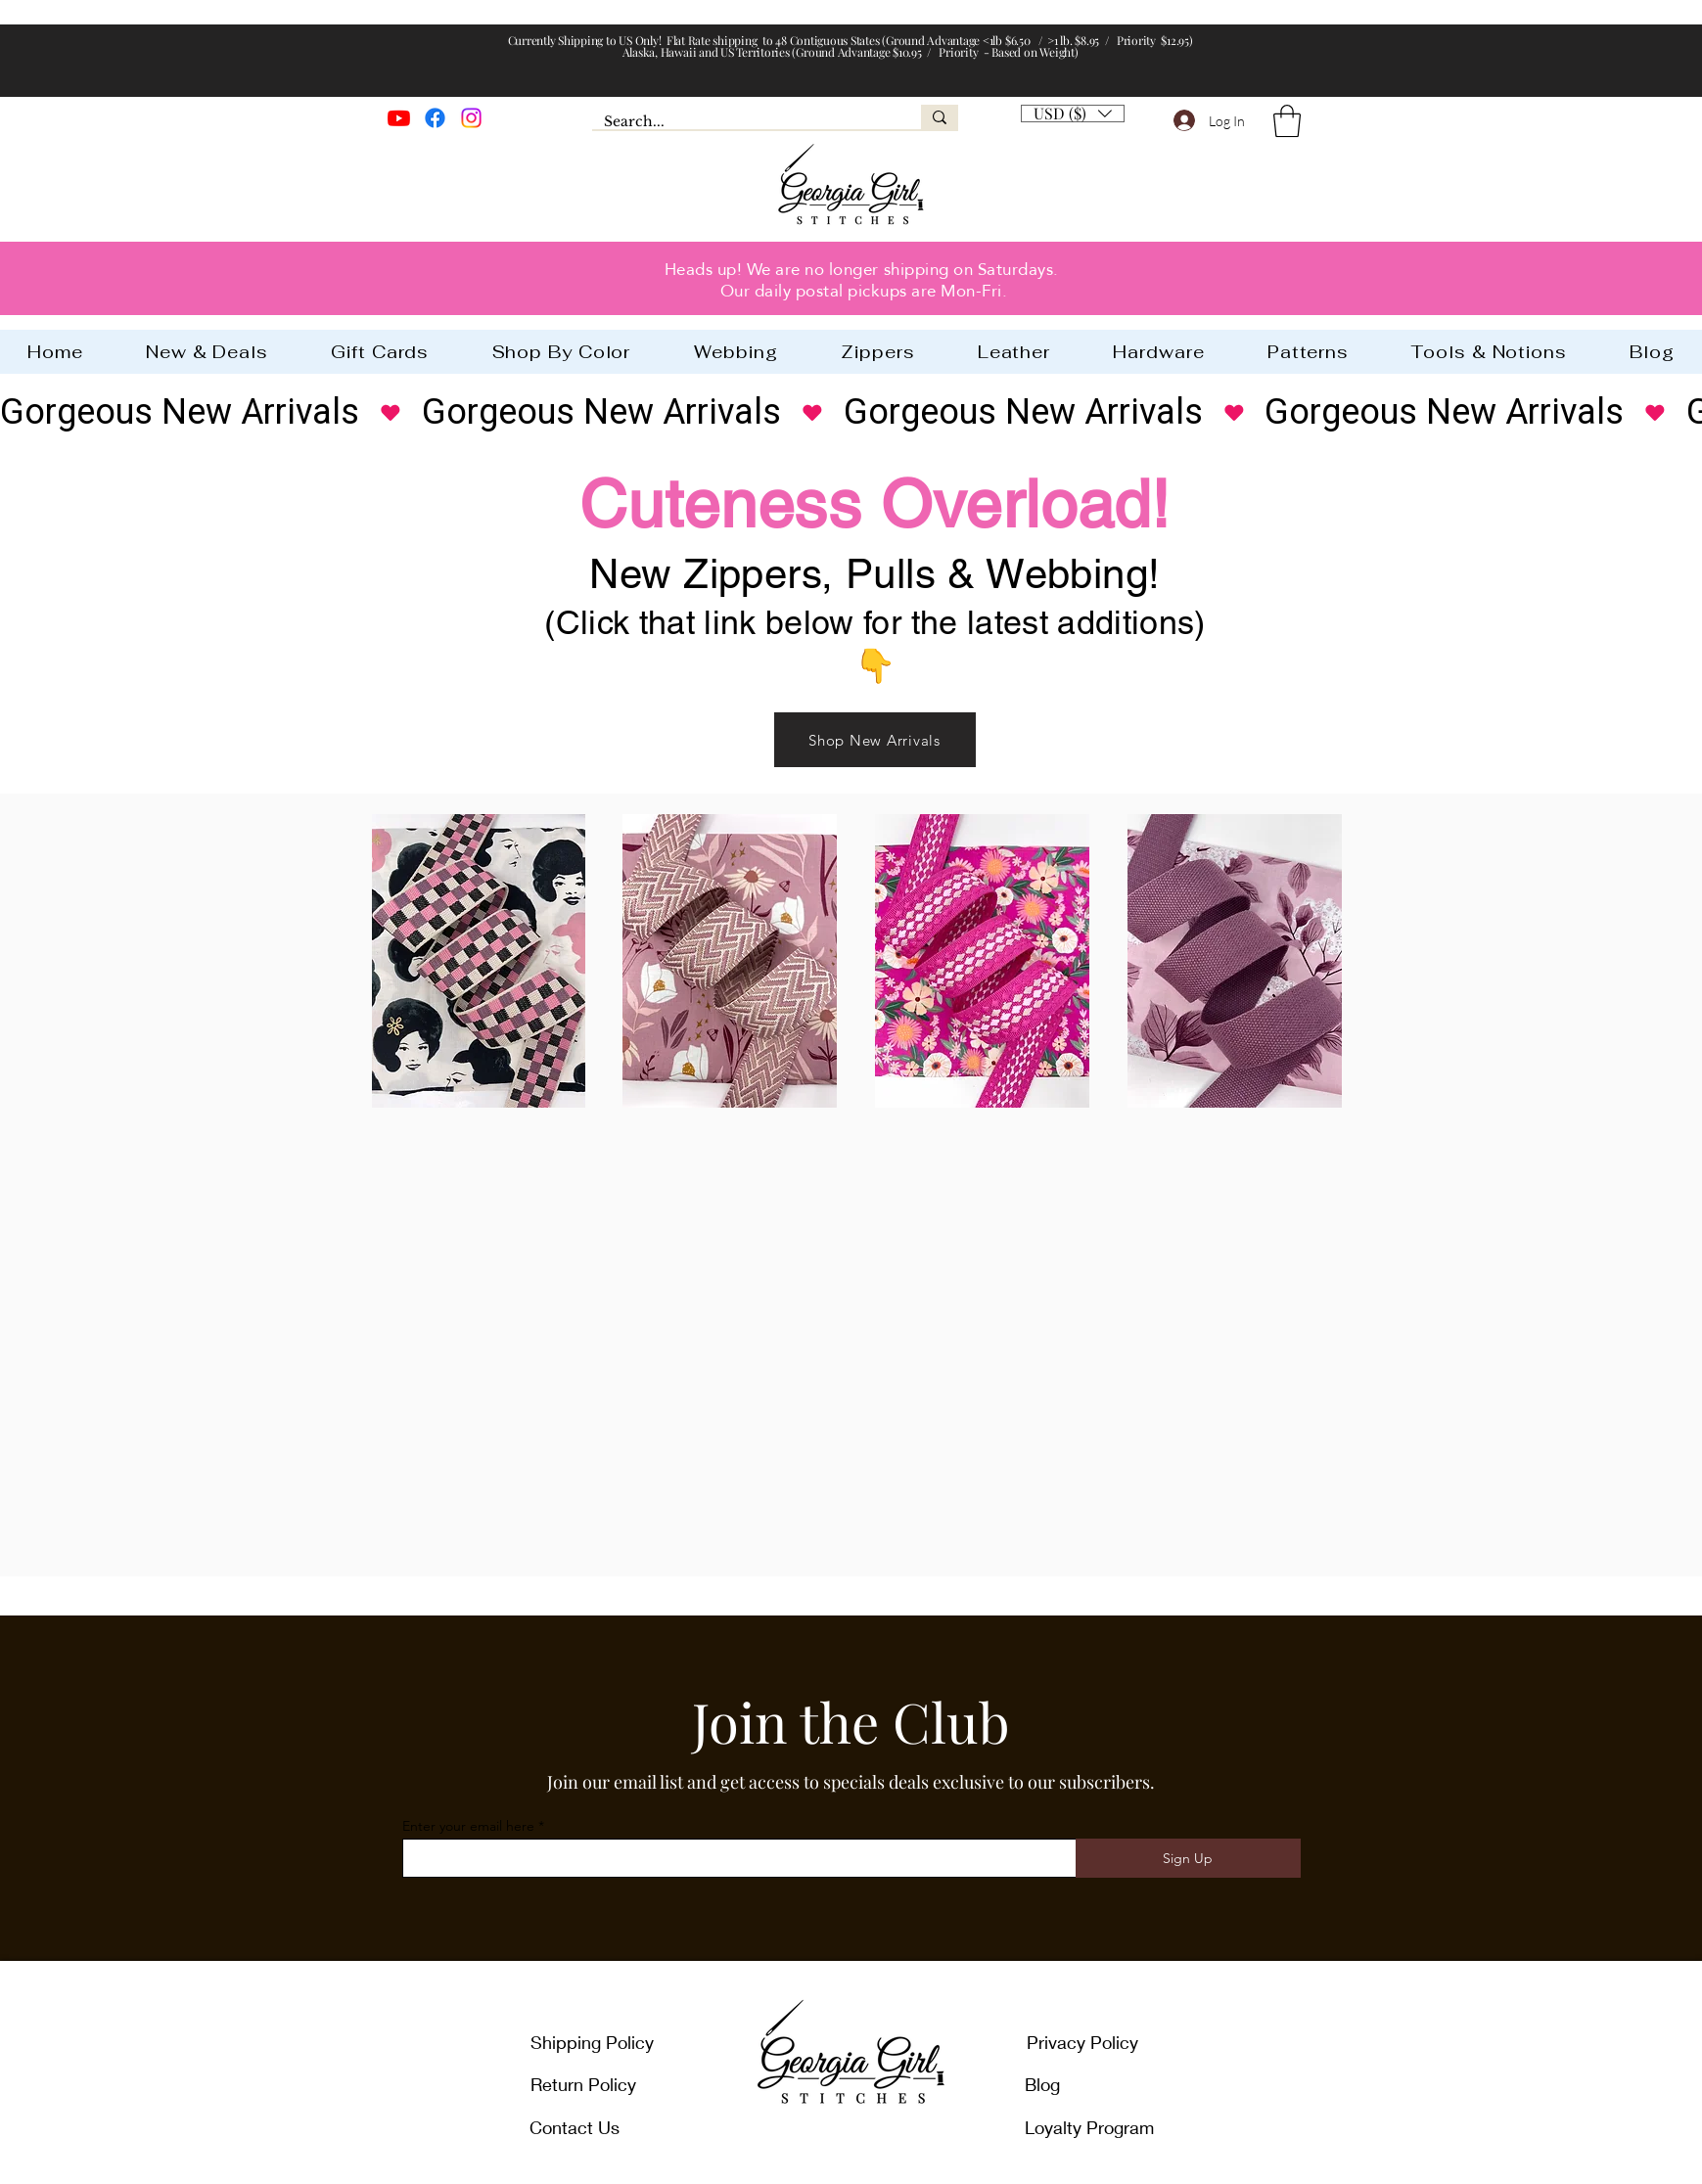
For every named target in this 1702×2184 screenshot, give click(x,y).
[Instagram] (471, 118)
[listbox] (1073, 113)
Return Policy (583, 2084)
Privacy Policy (1082, 2042)
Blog (1042, 2084)
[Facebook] (435, 118)
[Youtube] (399, 118)
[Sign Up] (1188, 1858)
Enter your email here (468, 1826)
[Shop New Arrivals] (875, 739)
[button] (1287, 121)
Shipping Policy (592, 2042)
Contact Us (574, 2127)
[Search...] (742, 122)
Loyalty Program (1089, 2127)
